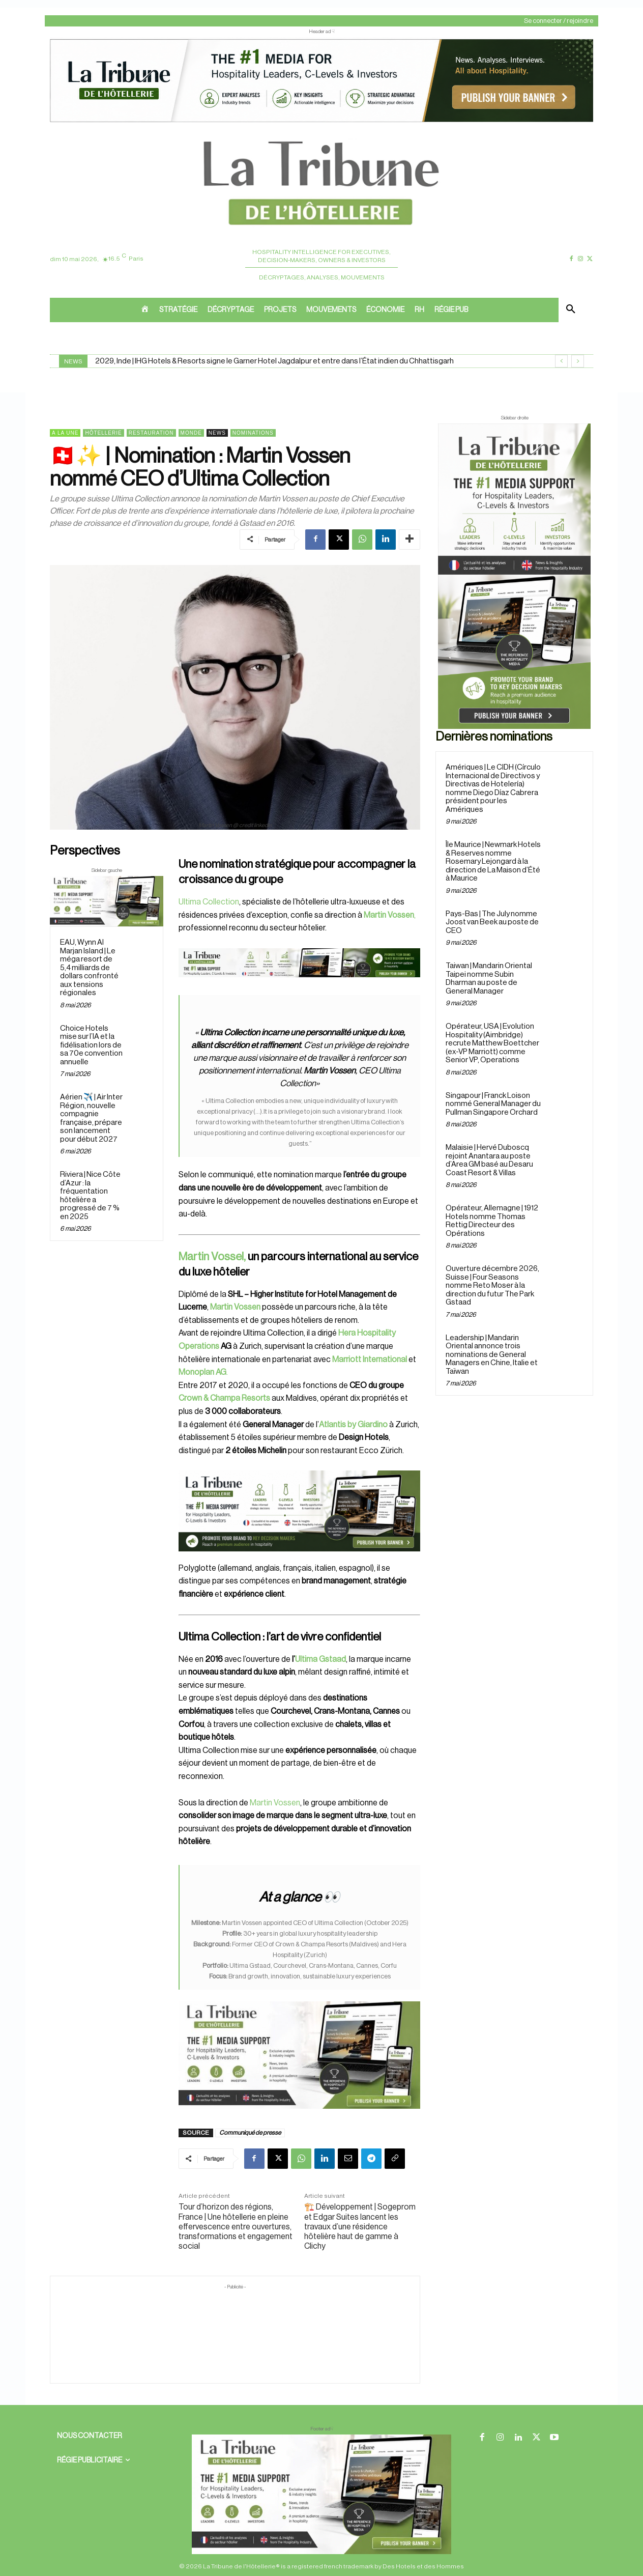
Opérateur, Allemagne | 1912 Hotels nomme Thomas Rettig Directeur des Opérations (492, 1220)
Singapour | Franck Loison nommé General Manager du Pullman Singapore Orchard (493, 1104)
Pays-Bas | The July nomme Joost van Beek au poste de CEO (492, 922)
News (217, 433)
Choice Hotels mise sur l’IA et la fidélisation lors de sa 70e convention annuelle (91, 1045)
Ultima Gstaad (320, 1659)
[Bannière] (299, 985)
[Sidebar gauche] (106, 901)
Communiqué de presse (250, 2133)
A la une (65, 433)
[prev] (561, 361)
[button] (571, 310)
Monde (191, 433)
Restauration (151, 433)
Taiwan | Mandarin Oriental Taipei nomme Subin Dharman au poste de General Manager (489, 978)
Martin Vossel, (212, 1256)
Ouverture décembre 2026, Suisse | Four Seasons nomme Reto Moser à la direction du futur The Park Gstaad (492, 1285)
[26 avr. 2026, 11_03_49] (299, 1510)
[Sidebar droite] (514, 576)
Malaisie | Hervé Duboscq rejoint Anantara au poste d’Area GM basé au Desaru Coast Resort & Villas (489, 1160)
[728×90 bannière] (321, 2494)
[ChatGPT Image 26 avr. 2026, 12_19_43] (321, 121)
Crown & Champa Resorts (224, 1398)
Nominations (253, 433)
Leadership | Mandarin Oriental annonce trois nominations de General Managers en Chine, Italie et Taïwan (492, 1354)
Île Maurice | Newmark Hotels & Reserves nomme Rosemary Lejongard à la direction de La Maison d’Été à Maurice (493, 861)
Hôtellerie (103, 433)
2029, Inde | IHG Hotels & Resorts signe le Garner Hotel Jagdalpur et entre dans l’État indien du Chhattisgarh (274, 361)
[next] (577, 361)
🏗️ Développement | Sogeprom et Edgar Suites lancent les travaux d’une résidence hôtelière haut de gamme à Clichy (360, 2226)
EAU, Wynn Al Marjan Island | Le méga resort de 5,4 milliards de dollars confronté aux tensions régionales (89, 968)
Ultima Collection (209, 902)
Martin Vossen (274, 1803)
